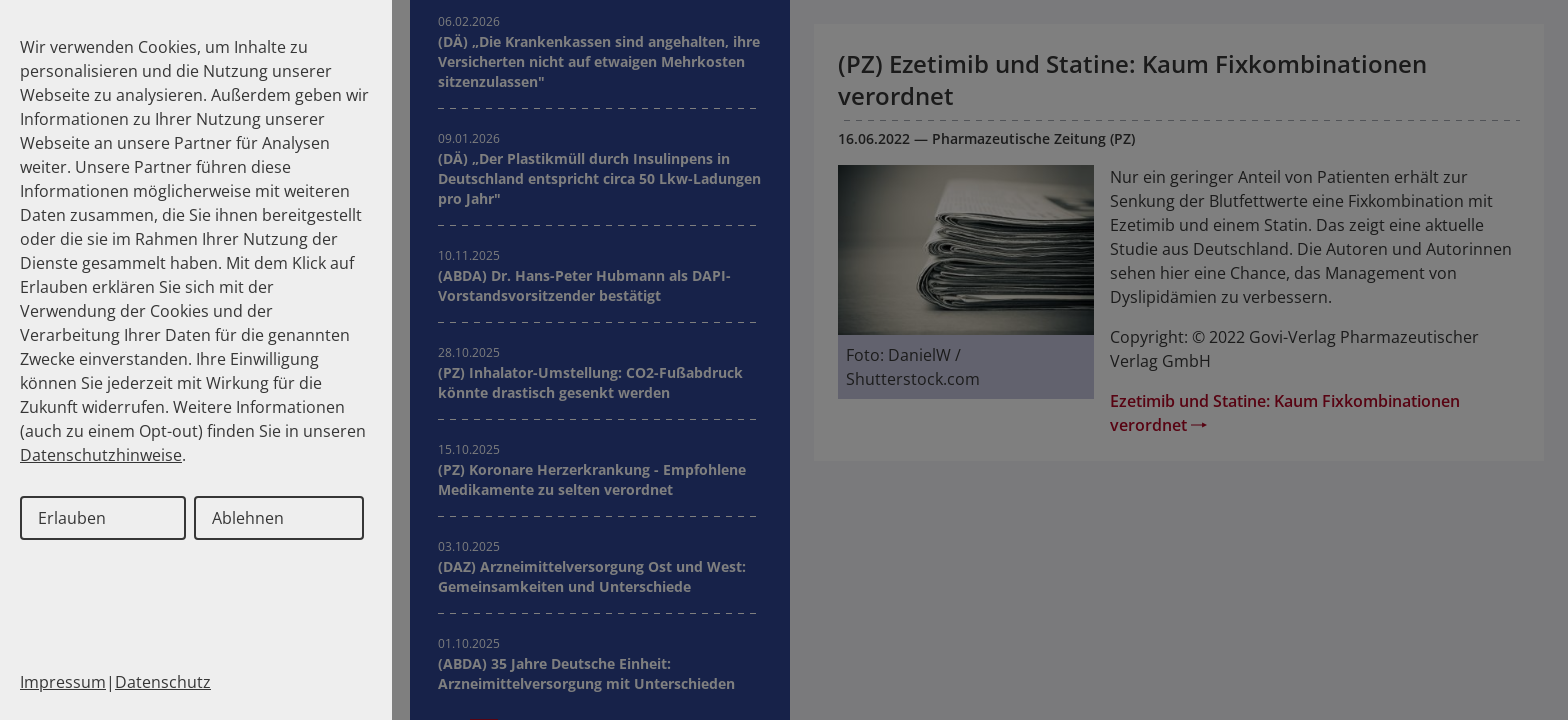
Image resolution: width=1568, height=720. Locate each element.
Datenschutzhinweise (101, 455)
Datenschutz (163, 682)
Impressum (63, 682)
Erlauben (72, 518)
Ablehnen (248, 518)
